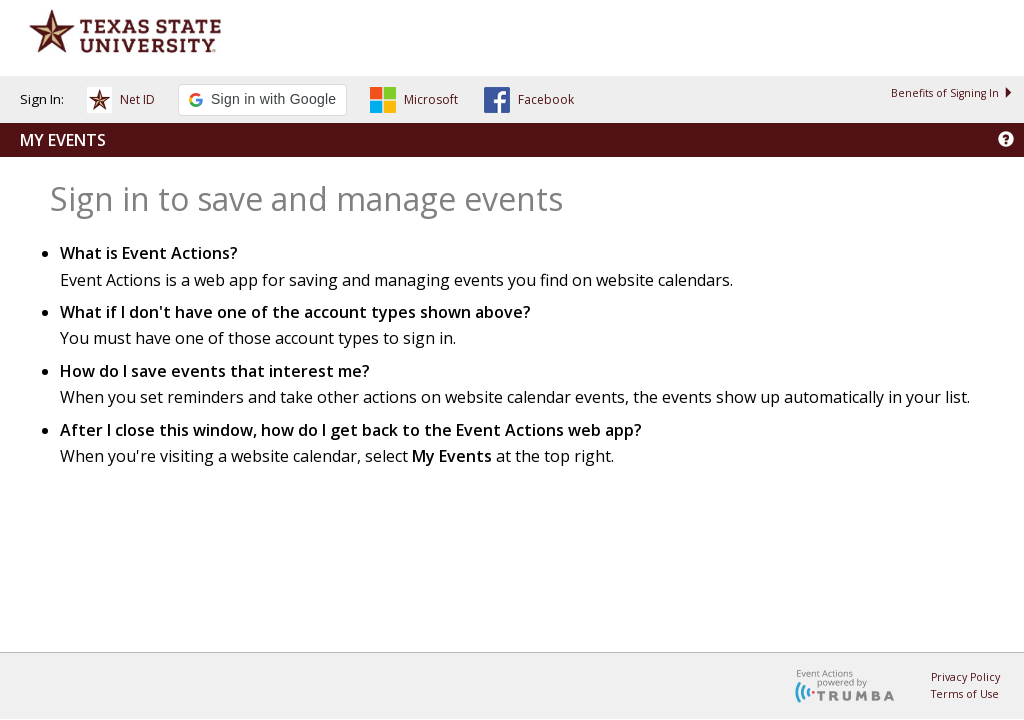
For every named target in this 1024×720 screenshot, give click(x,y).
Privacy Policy (965, 677)
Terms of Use (965, 694)
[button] (121, 103)
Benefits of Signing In (952, 93)
